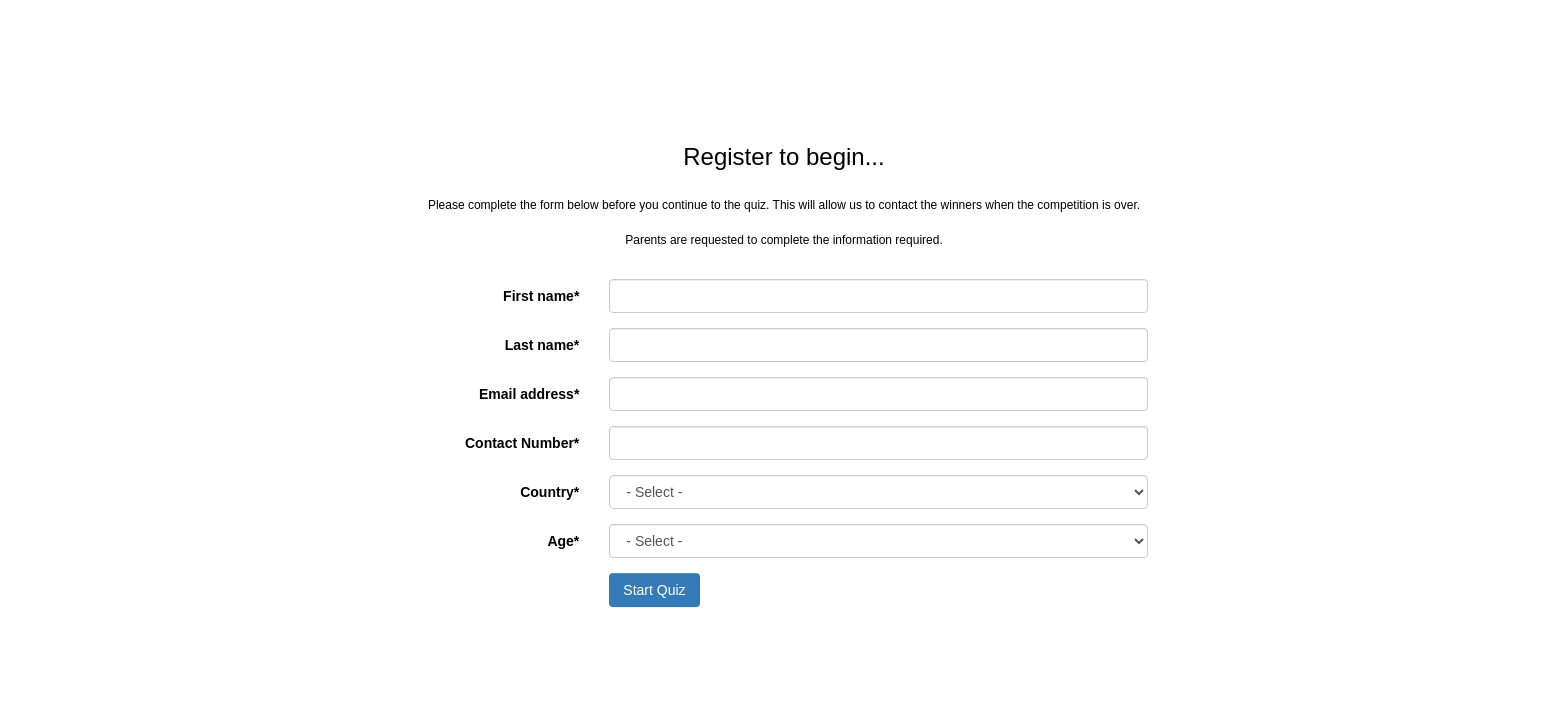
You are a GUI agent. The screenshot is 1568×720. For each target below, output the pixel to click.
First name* (541, 296)
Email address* (529, 394)
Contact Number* (522, 443)
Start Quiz (654, 590)
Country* (549, 492)
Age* (563, 541)
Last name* (542, 345)
